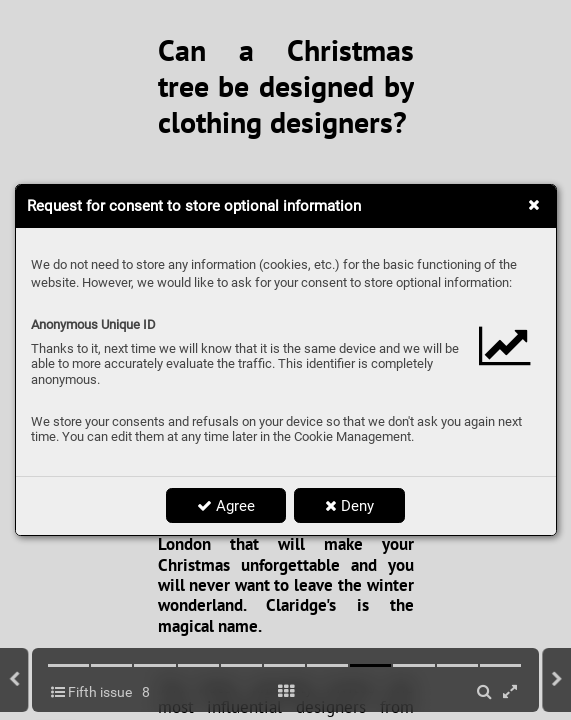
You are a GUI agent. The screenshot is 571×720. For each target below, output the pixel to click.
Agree (226, 506)
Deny (349, 506)
